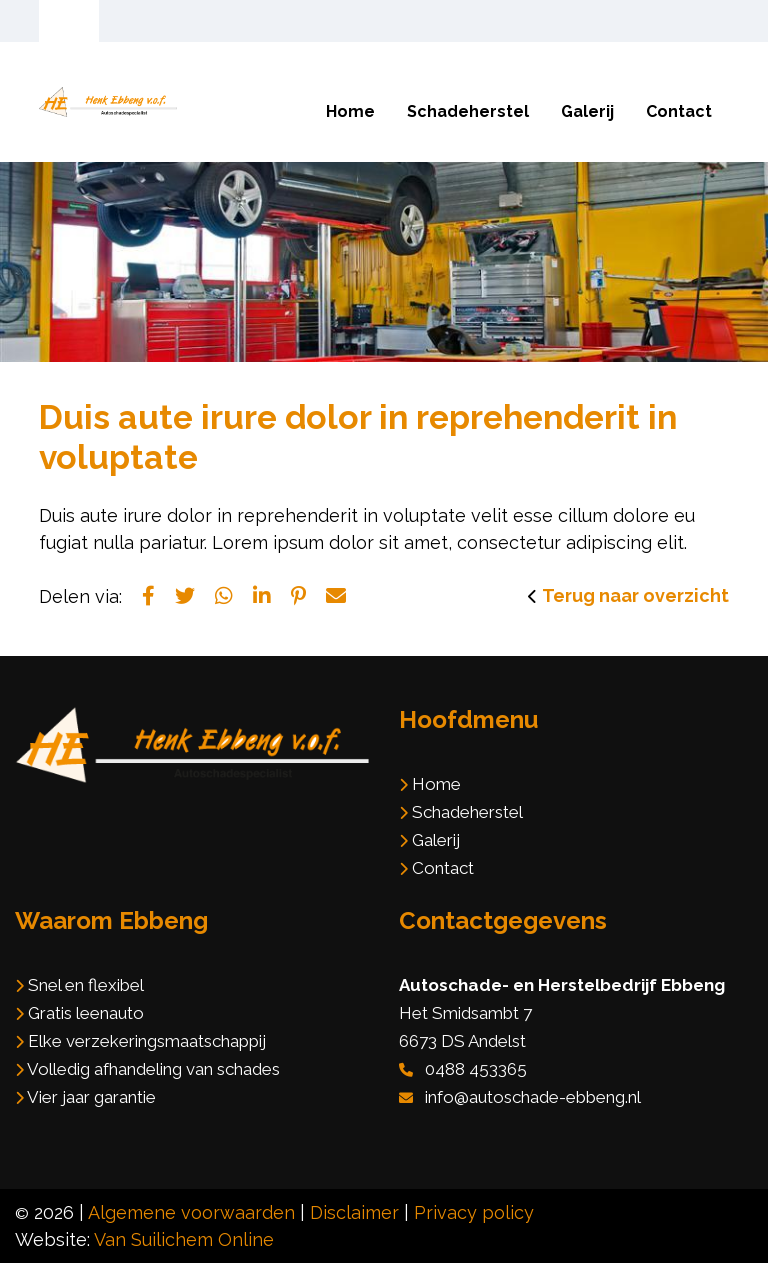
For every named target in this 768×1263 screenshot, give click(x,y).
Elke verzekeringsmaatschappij (147, 1041)
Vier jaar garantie (91, 1097)
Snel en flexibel (86, 985)
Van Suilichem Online (184, 1239)
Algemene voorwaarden (191, 1212)
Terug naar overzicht (635, 595)
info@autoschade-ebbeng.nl (533, 1097)
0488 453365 (476, 1069)
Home (350, 111)
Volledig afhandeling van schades (153, 1069)
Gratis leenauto (86, 1013)
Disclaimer (354, 1212)
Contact (679, 111)
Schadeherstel (468, 111)
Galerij (587, 111)
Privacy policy (474, 1212)
